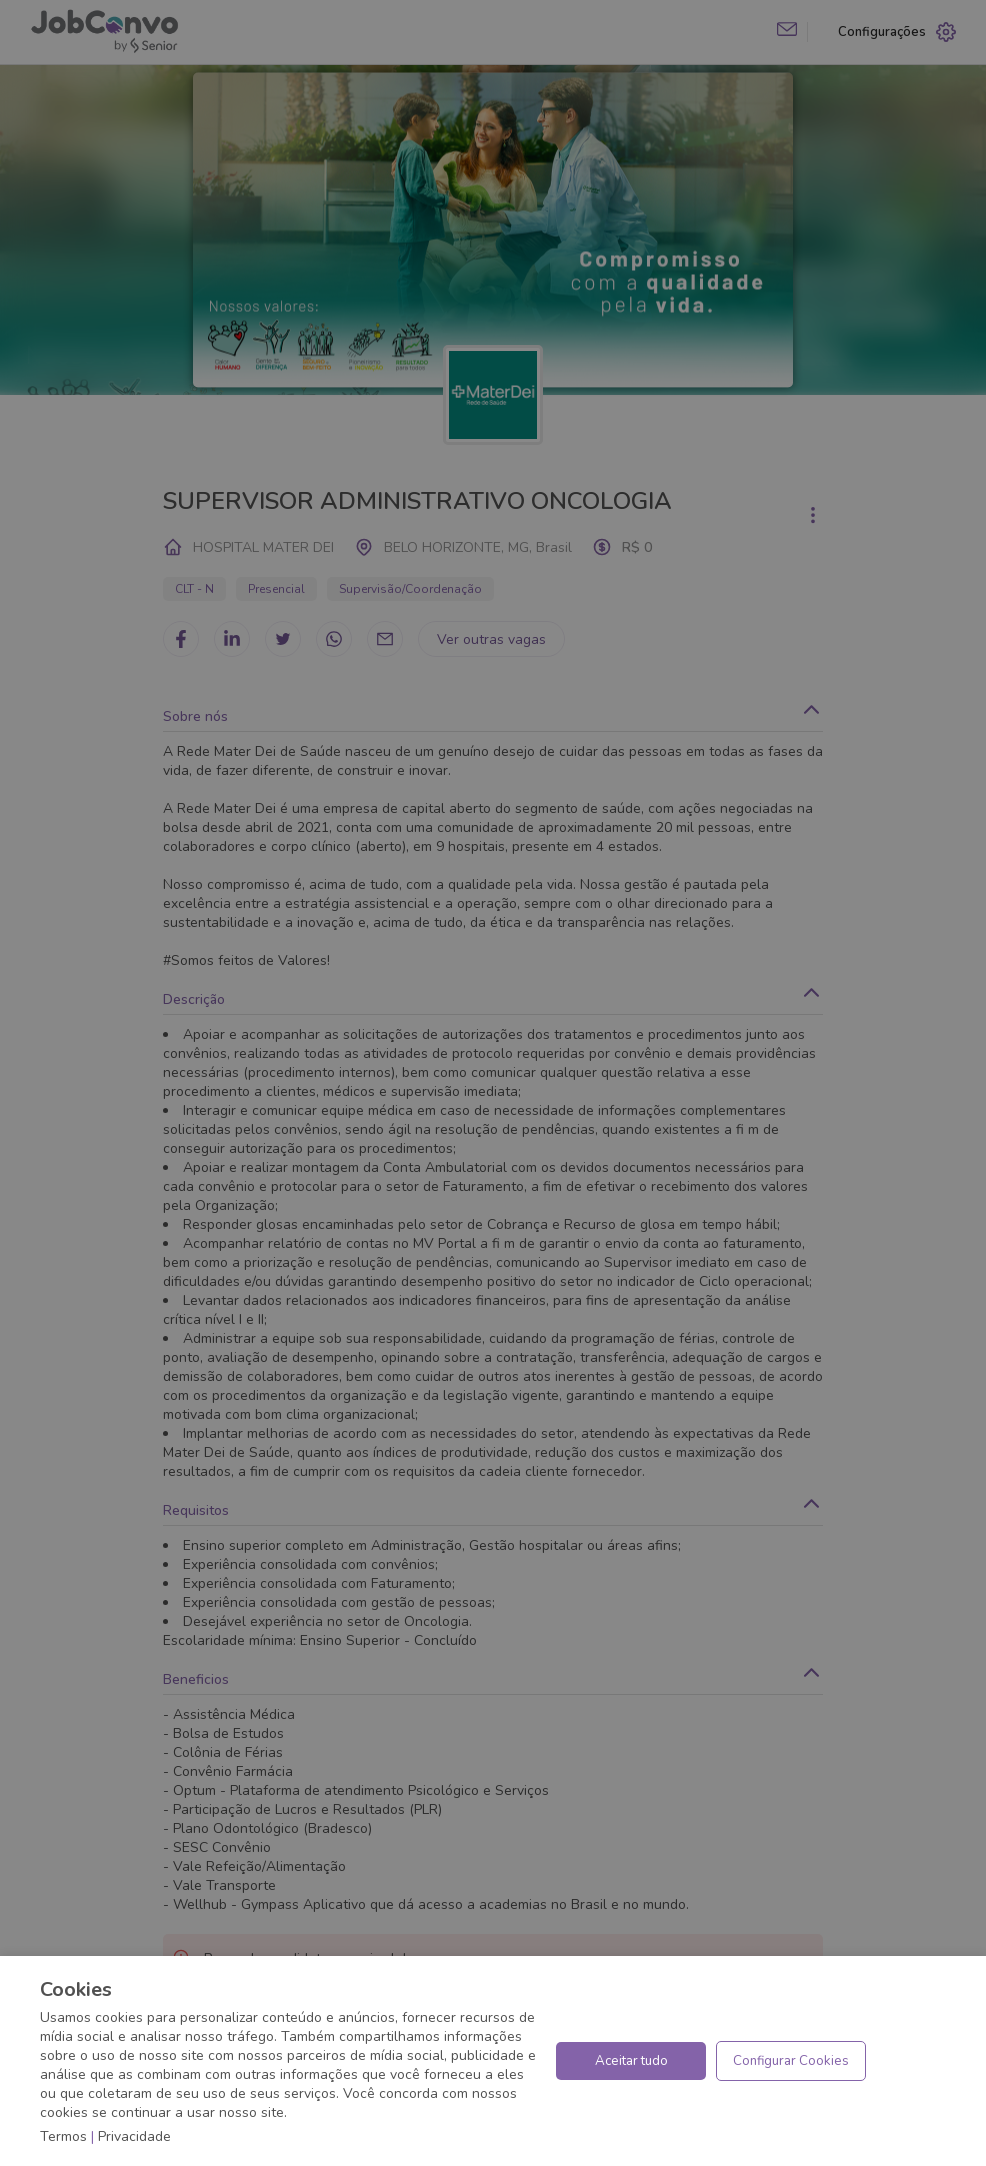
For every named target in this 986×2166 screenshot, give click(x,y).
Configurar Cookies (791, 2061)
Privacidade (134, 2136)
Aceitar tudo (631, 2061)
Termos (63, 2136)
